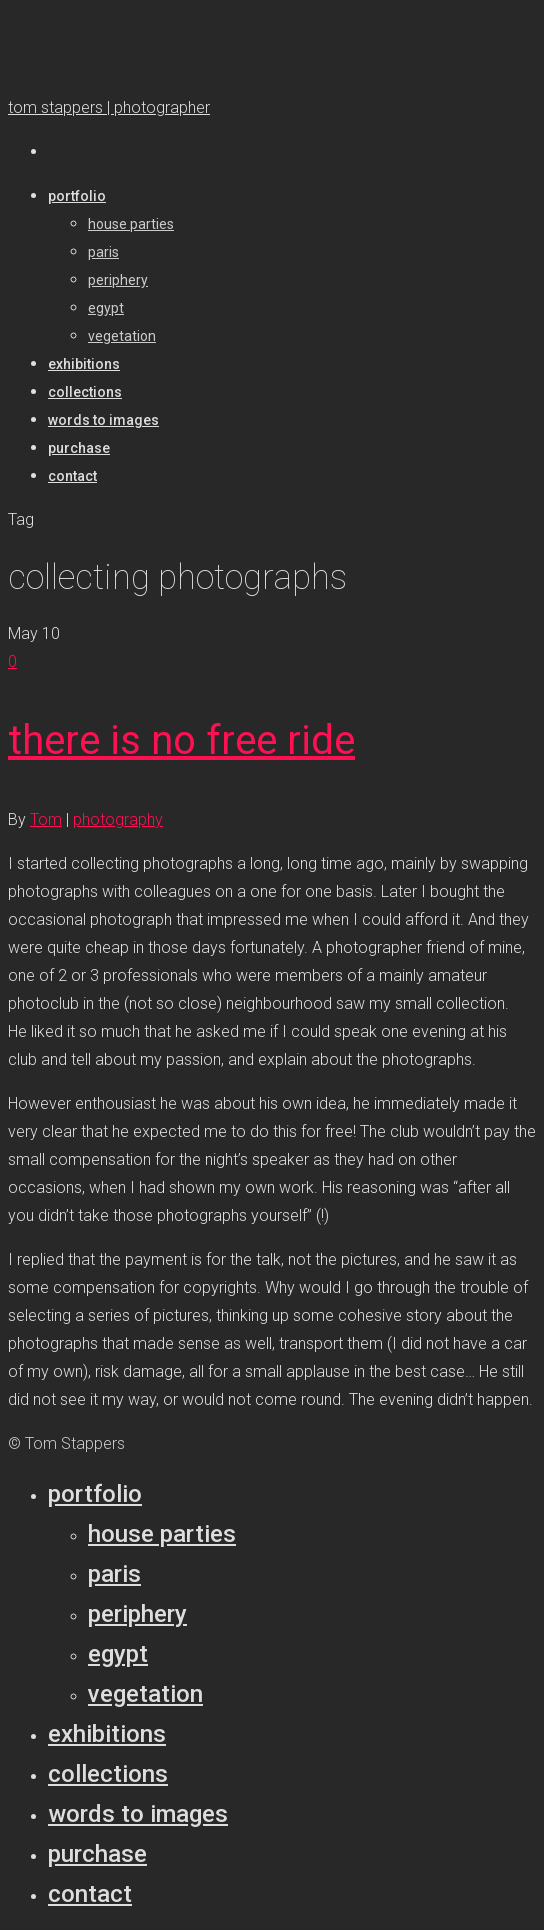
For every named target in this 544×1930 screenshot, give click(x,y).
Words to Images (138, 1814)
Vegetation (145, 1694)
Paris (114, 1574)
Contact (90, 1894)
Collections (108, 1774)
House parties (162, 1534)
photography (118, 819)
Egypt (118, 1654)
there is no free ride (181, 740)
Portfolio (95, 1494)
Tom (46, 819)
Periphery (137, 1614)
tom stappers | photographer (109, 107)
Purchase (97, 1854)
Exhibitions (107, 1734)
